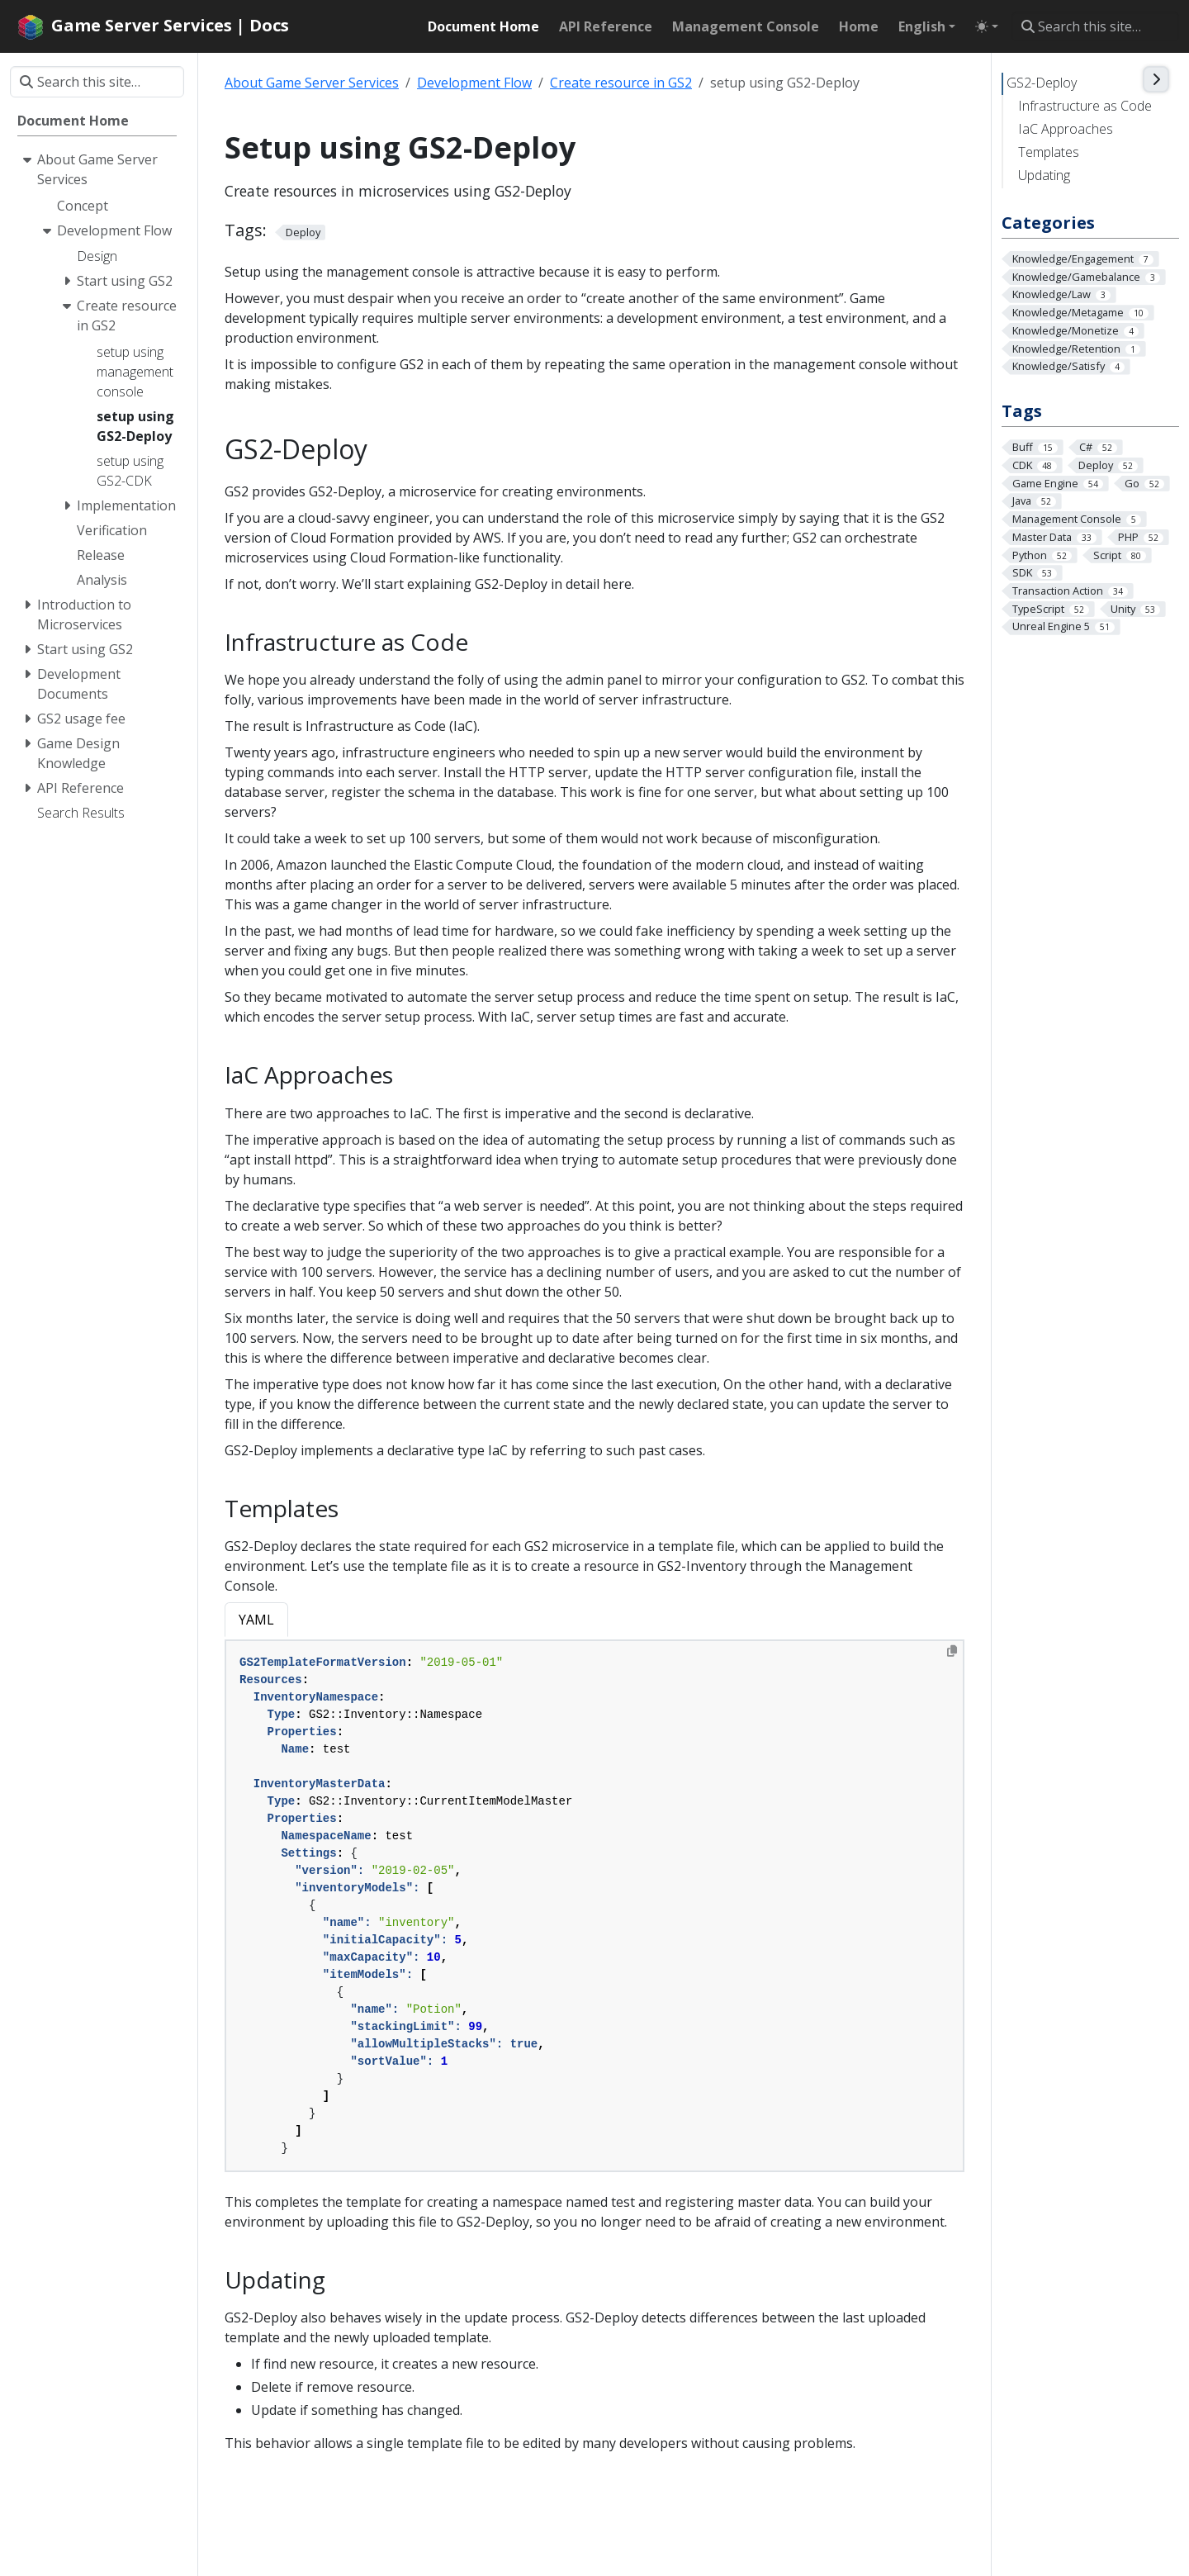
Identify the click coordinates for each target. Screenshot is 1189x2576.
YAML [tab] (256, 1620)
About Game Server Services (312, 83)
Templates (1048, 152)
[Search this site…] (1095, 26)
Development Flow (474, 83)
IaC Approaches (1065, 129)
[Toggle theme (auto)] (987, 26)
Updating (1044, 175)
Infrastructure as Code (1085, 106)
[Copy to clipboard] (952, 1651)
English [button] (921, 26)
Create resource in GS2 (621, 83)
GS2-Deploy (1042, 83)
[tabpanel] (594, 1906)
